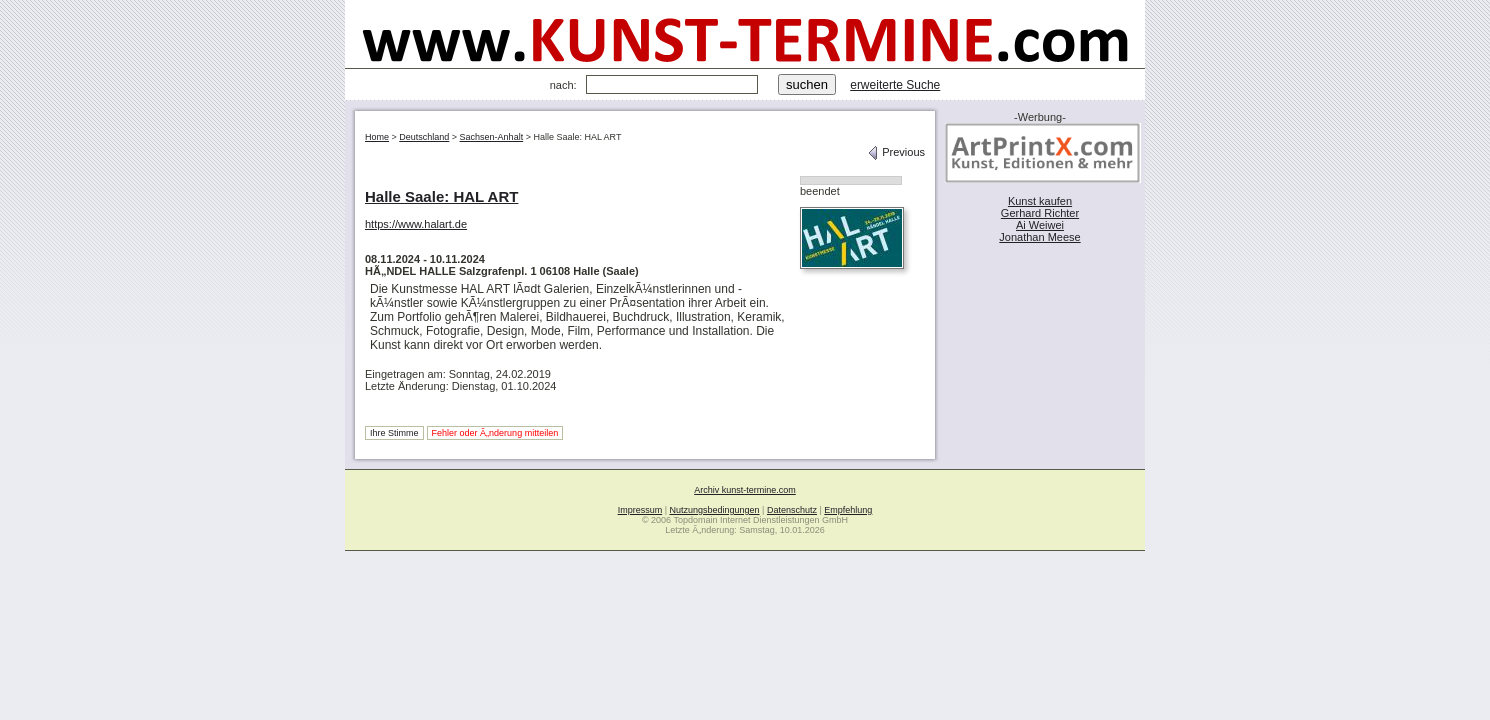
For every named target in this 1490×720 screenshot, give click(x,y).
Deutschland (424, 137)
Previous (896, 152)
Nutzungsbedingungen (715, 510)
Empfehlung (848, 510)
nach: (563, 85)
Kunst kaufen (1040, 201)
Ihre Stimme (394, 433)
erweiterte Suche (895, 85)
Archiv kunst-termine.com (745, 490)
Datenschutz (792, 510)
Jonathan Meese (1039, 237)
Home (377, 137)
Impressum (640, 510)
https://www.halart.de (416, 224)
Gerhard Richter (1040, 213)
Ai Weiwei (1040, 225)
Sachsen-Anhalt (492, 137)
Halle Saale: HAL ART (441, 196)
